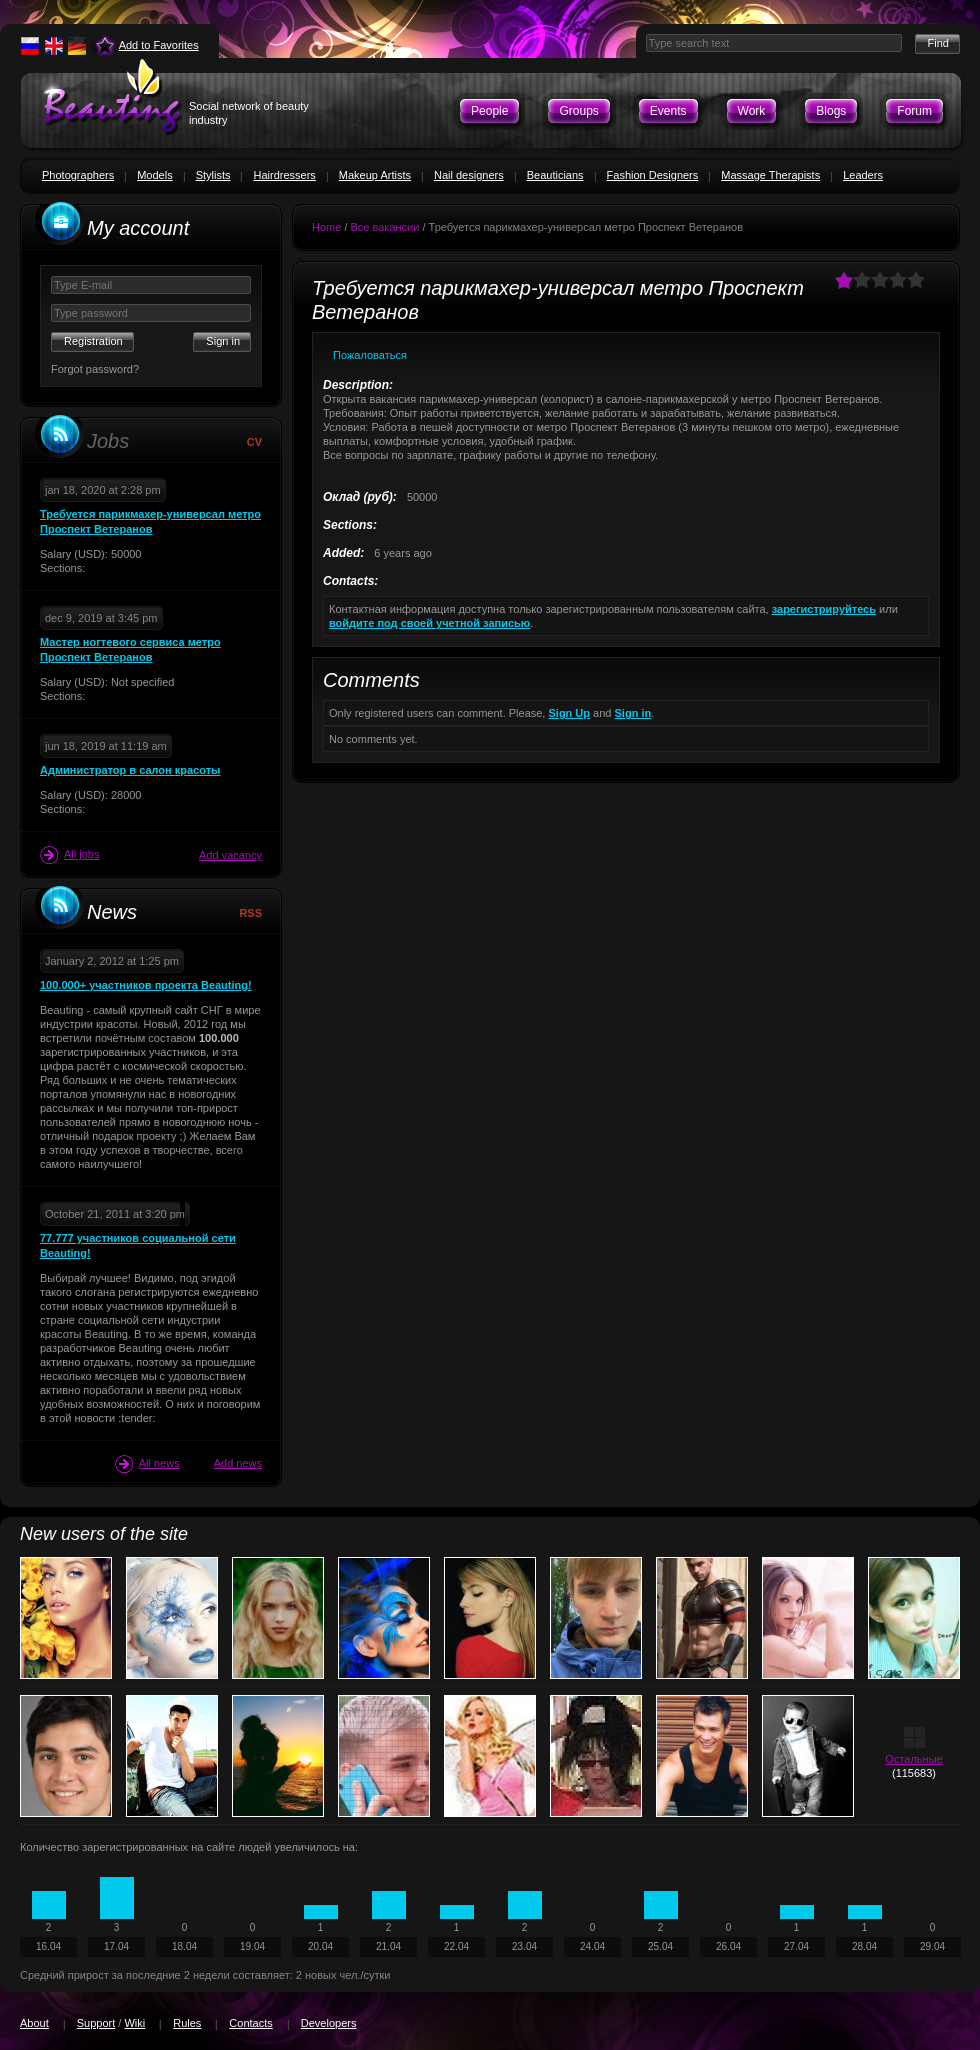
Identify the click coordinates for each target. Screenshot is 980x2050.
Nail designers (469, 175)
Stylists (213, 175)
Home (326, 227)
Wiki (134, 2023)
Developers (329, 2023)
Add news (238, 1463)
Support (96, 2023)
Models (154, 175)
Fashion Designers (653, 175)
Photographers (78, 175)
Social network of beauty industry (249, 113)
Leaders (863, 175)
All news (147, 1464)
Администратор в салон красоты (130, 770)
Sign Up (569, 713)
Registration (93, 341)
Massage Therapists (770, 175)
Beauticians (555, 175)
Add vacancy (230, 855)
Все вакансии (385, 227)
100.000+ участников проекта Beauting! (146, 985)
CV (254, 442)
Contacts (250, 2023)
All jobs (69, 855)
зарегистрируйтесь (824, 609)
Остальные (913, 1759)
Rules (187, 2023)
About (34, 2023)
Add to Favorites (159, 45)
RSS (250, 913)
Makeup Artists (375, 175)
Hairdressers (284, 175)
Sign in (633, 713)
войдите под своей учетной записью (429, 623)
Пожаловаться (370, 355)
